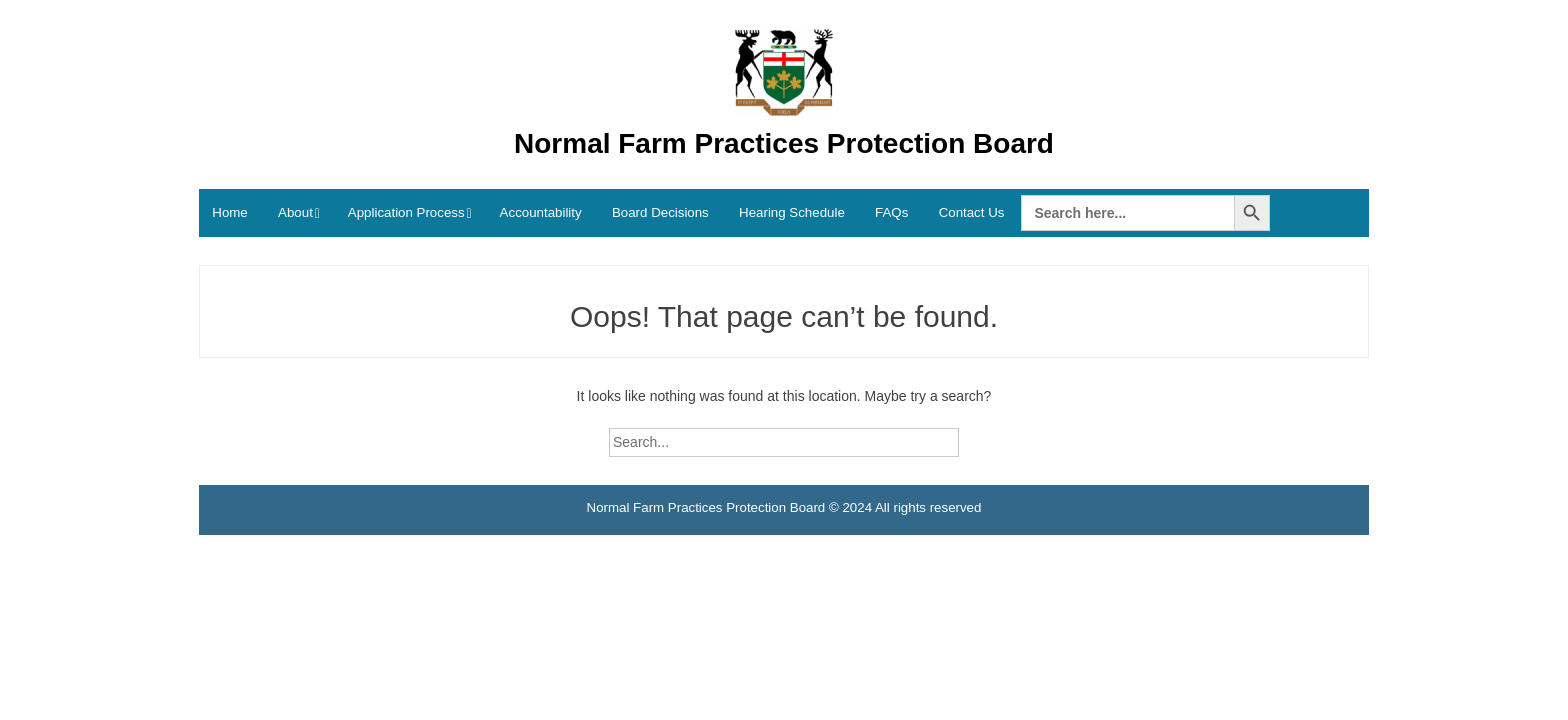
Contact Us (972, 212)
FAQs (891, 212)
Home (229, 212)
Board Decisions (660, 212)
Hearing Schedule (792, 212)
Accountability (541, 212)
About (295, 212)
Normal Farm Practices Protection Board (784, 143)
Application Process (406, 212)
